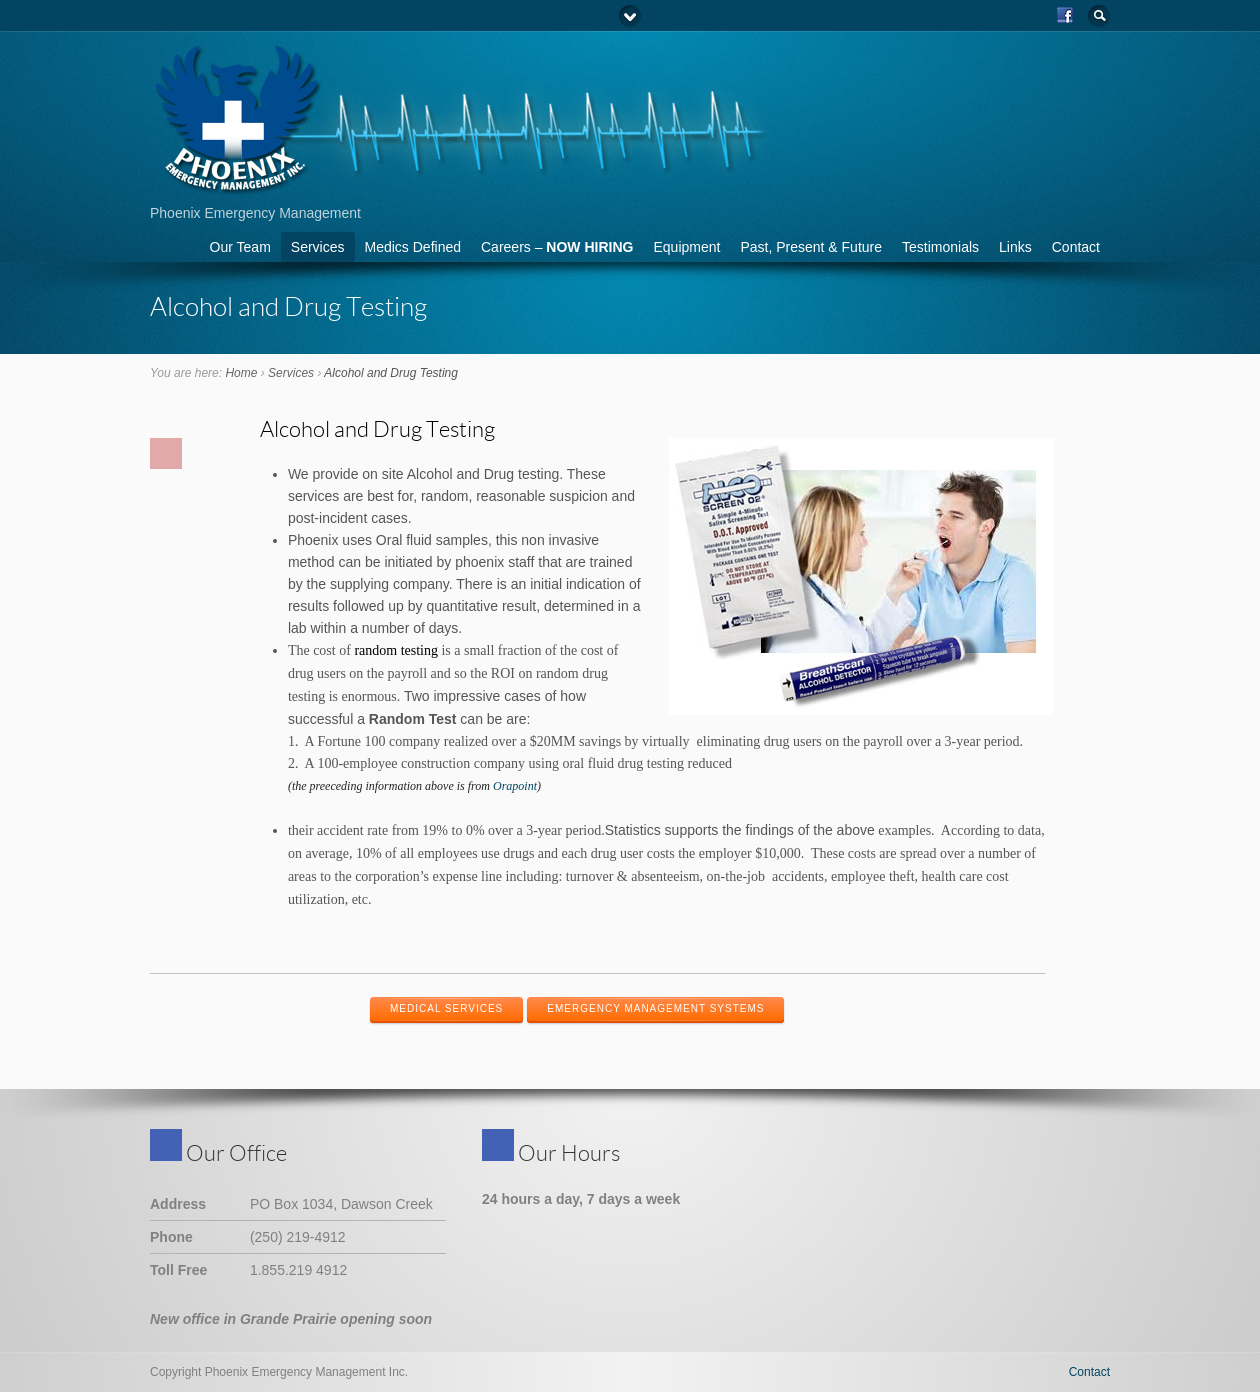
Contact (1076, 247)
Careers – (557, 247)
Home (241, 373)
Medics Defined (413, 247)
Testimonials (940, 247)
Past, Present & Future (811, 247)
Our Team (240, 247)
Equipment (686, 247)
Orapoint (515, 786)
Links (1015, 247)
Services (318, 247)
